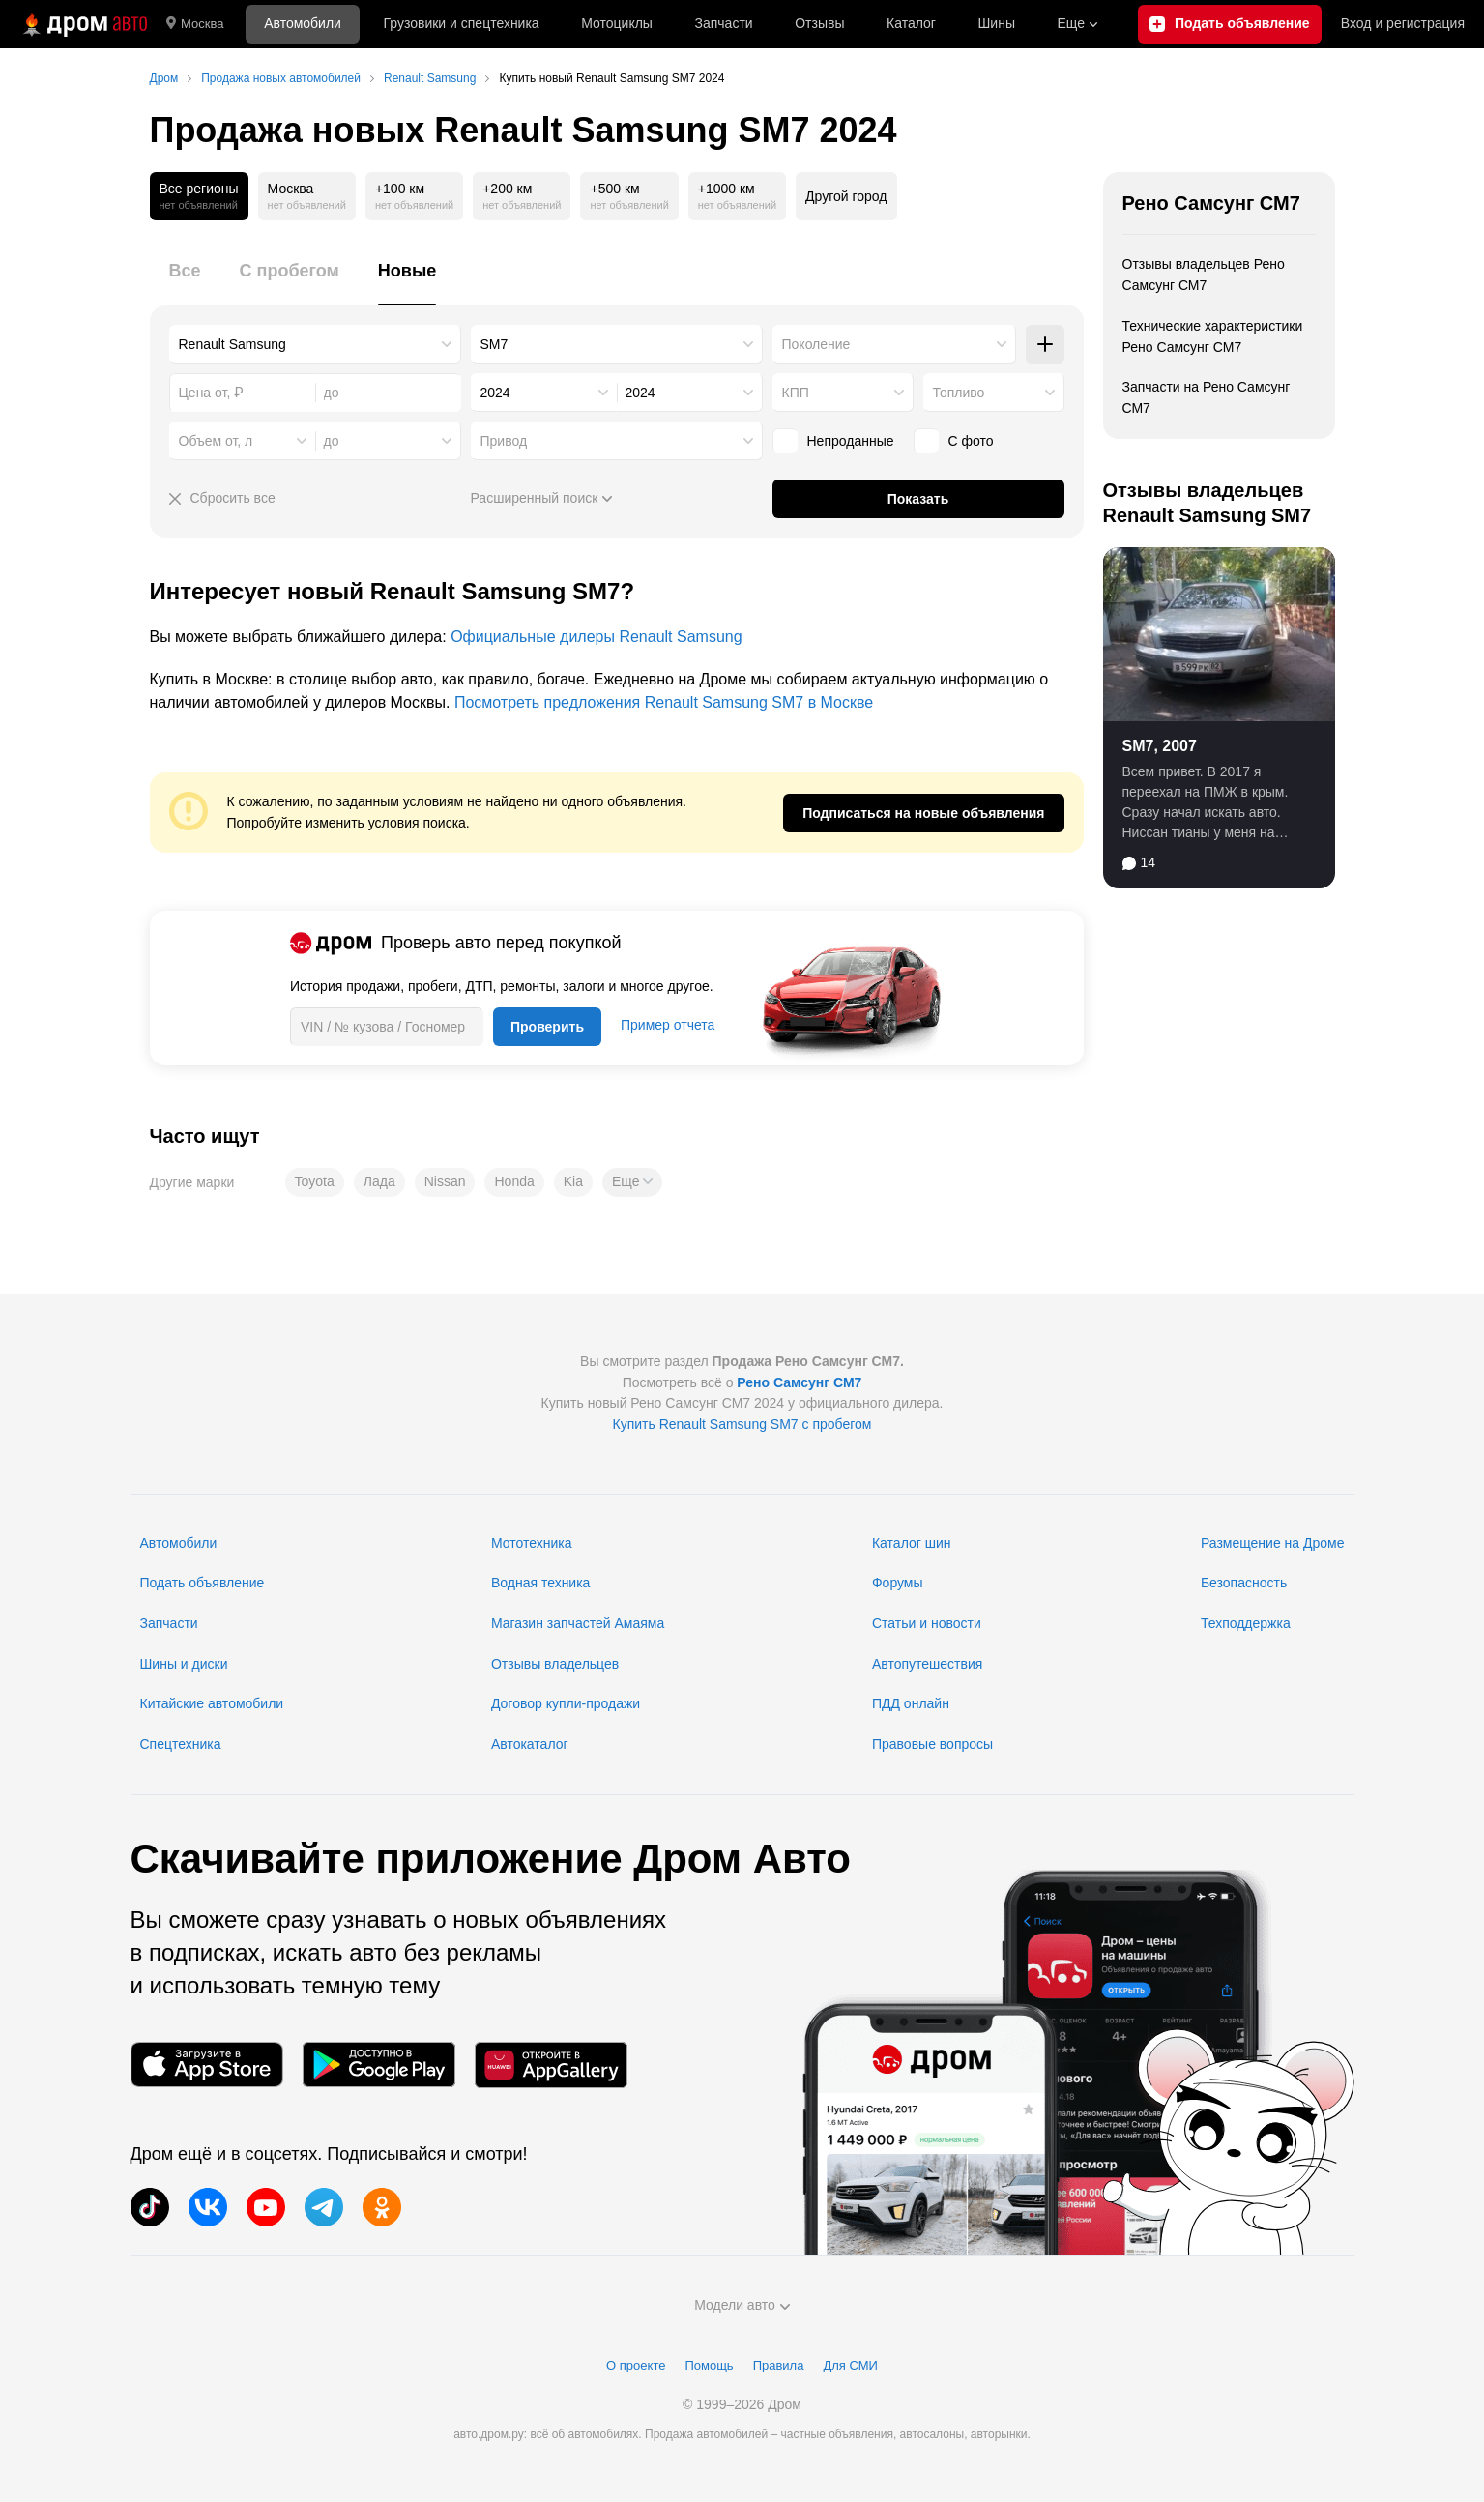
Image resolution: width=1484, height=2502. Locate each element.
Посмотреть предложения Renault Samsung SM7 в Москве (663, 702)
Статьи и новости (926, 1623)
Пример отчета (667, 1025)
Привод (504, 441)
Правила (778, 2365)
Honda (514, 1181)
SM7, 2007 (1159, 746)
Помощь (708, 2365)
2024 (495, 392)
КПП (795, 392)
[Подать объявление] (1230, 24)
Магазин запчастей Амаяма (577, 1623)
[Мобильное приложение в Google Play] (379, 2064)
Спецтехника (180, 1744)
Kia (573, 1181)
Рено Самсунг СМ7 (1211, 203)
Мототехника (531, 1543)
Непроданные (833, 440)
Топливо (959, 392)
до (331, 441)
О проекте (635, 2365)
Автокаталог (529, 1744)
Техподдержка (1246, 1623)
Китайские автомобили (212, 1703)
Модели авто (742, 2305)
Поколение (816, 344)
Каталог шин (911, 1543)
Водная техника (540, 1582)
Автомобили (302, 23)
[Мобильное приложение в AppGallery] (551, 2064)
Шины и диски (184, 1664)
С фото (954, 440)
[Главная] (83, 24)
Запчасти (723, 23)
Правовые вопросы (932, 1744)
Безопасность (1244, 1582)
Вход (1403, 24)
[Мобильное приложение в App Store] (207, 2064)
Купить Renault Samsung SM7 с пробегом (742, 1424)
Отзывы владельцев (555, 1664)
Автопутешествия (927, 1664)
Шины (996, 23)
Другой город (846, 196)
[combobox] (315, 344)
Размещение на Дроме (1273, 1543)
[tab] (185, 282)
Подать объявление (202, 1582)
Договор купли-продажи (565, 1703)
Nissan (445, 1181)
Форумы (897, 1582)
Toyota (315, 1181)
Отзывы (819, 23)
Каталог (911, 23)
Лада (379, 1181)
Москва (194, 24)
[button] (632, 1182)
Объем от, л (216, 441)
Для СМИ (850, 2365)
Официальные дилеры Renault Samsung (596, 636)
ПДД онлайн (910, 1703)
